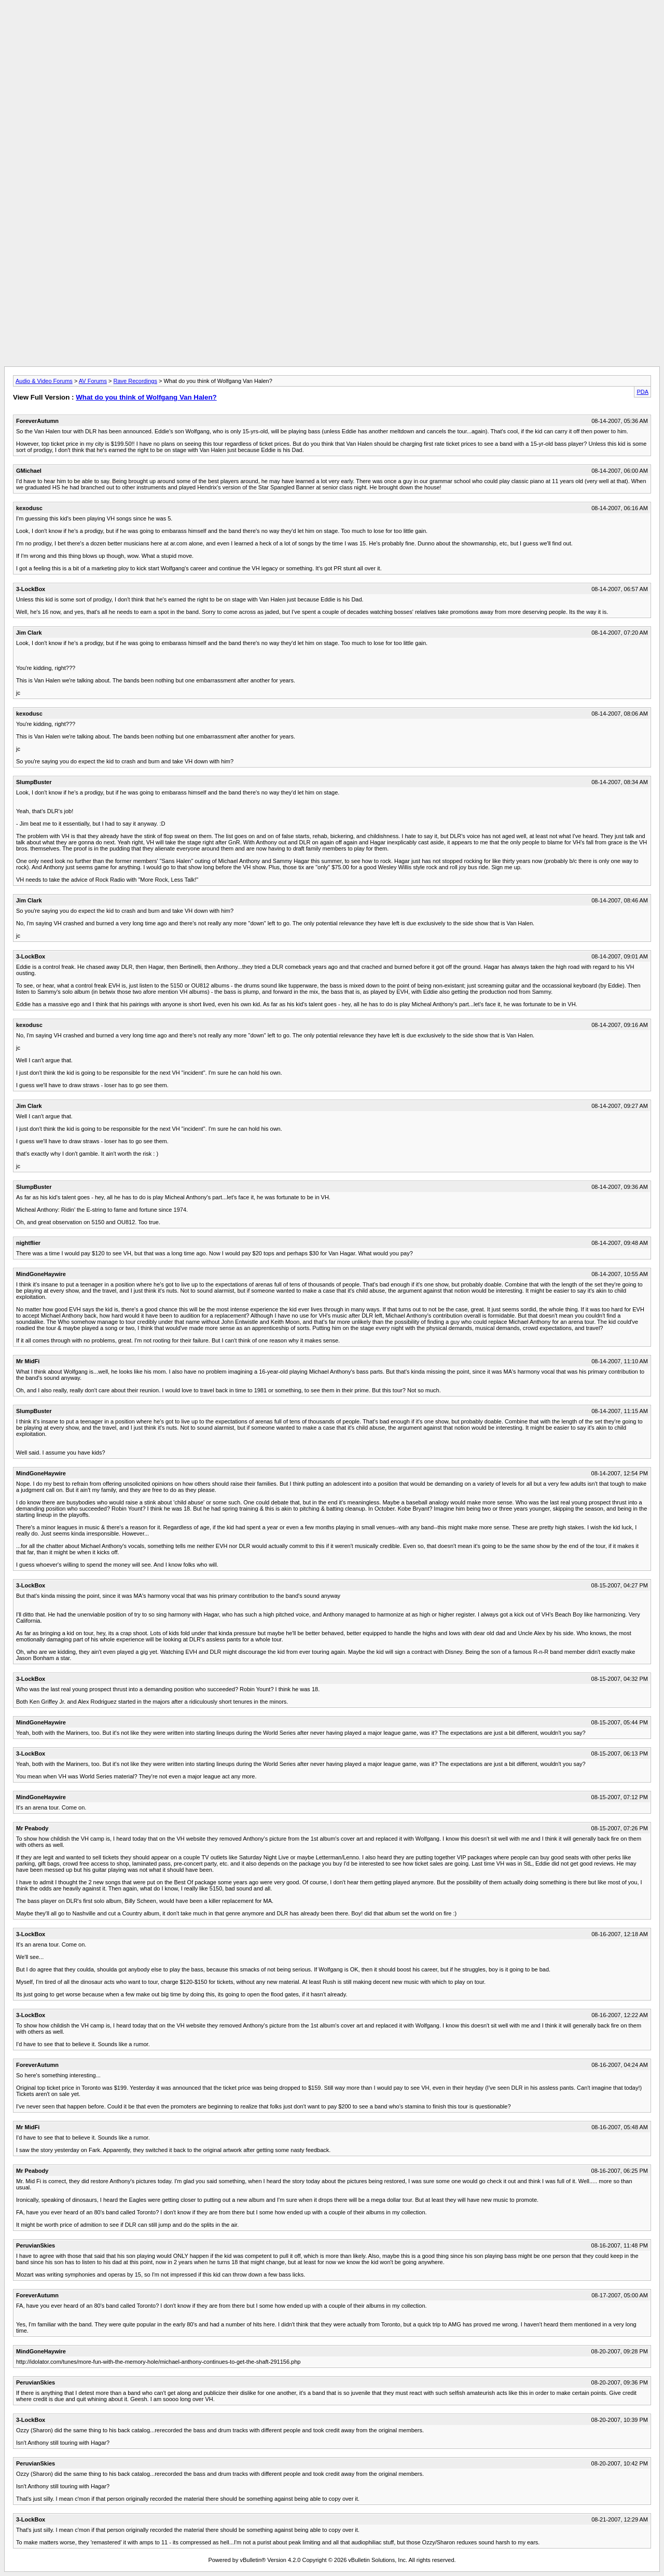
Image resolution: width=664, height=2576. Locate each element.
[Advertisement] (332, 27)
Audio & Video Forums (44, 381)
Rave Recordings (135, 381)
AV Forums (93, 381)
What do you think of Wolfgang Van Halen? (146, 397)
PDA (642, 392)
